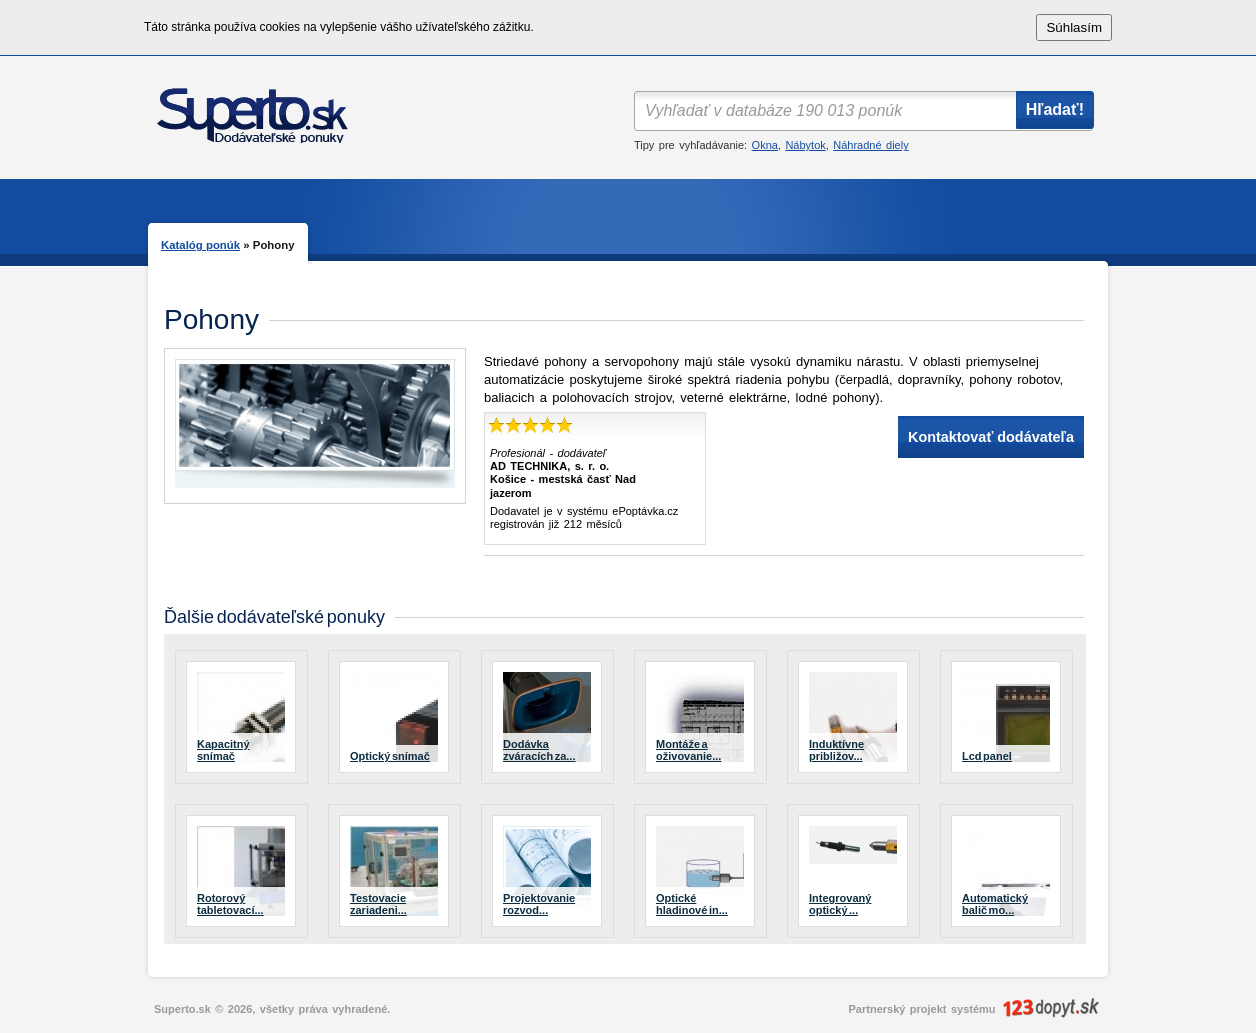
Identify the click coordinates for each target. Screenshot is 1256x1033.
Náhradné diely (870, 145)
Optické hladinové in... (692, 904)
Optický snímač (390, 756)
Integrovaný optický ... (840, 904)
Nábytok (805, 145)
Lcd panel (987, 756)
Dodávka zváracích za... (539, 750)
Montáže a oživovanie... (688, 750)
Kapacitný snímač (223, 750)
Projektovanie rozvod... (539, 904)
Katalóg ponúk (200, 245)
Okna (765, 145)
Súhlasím (1074, 27)
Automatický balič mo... (995, 904)
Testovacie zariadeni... (378, 904)
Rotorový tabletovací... (230, 904)
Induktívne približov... (836, 750)
